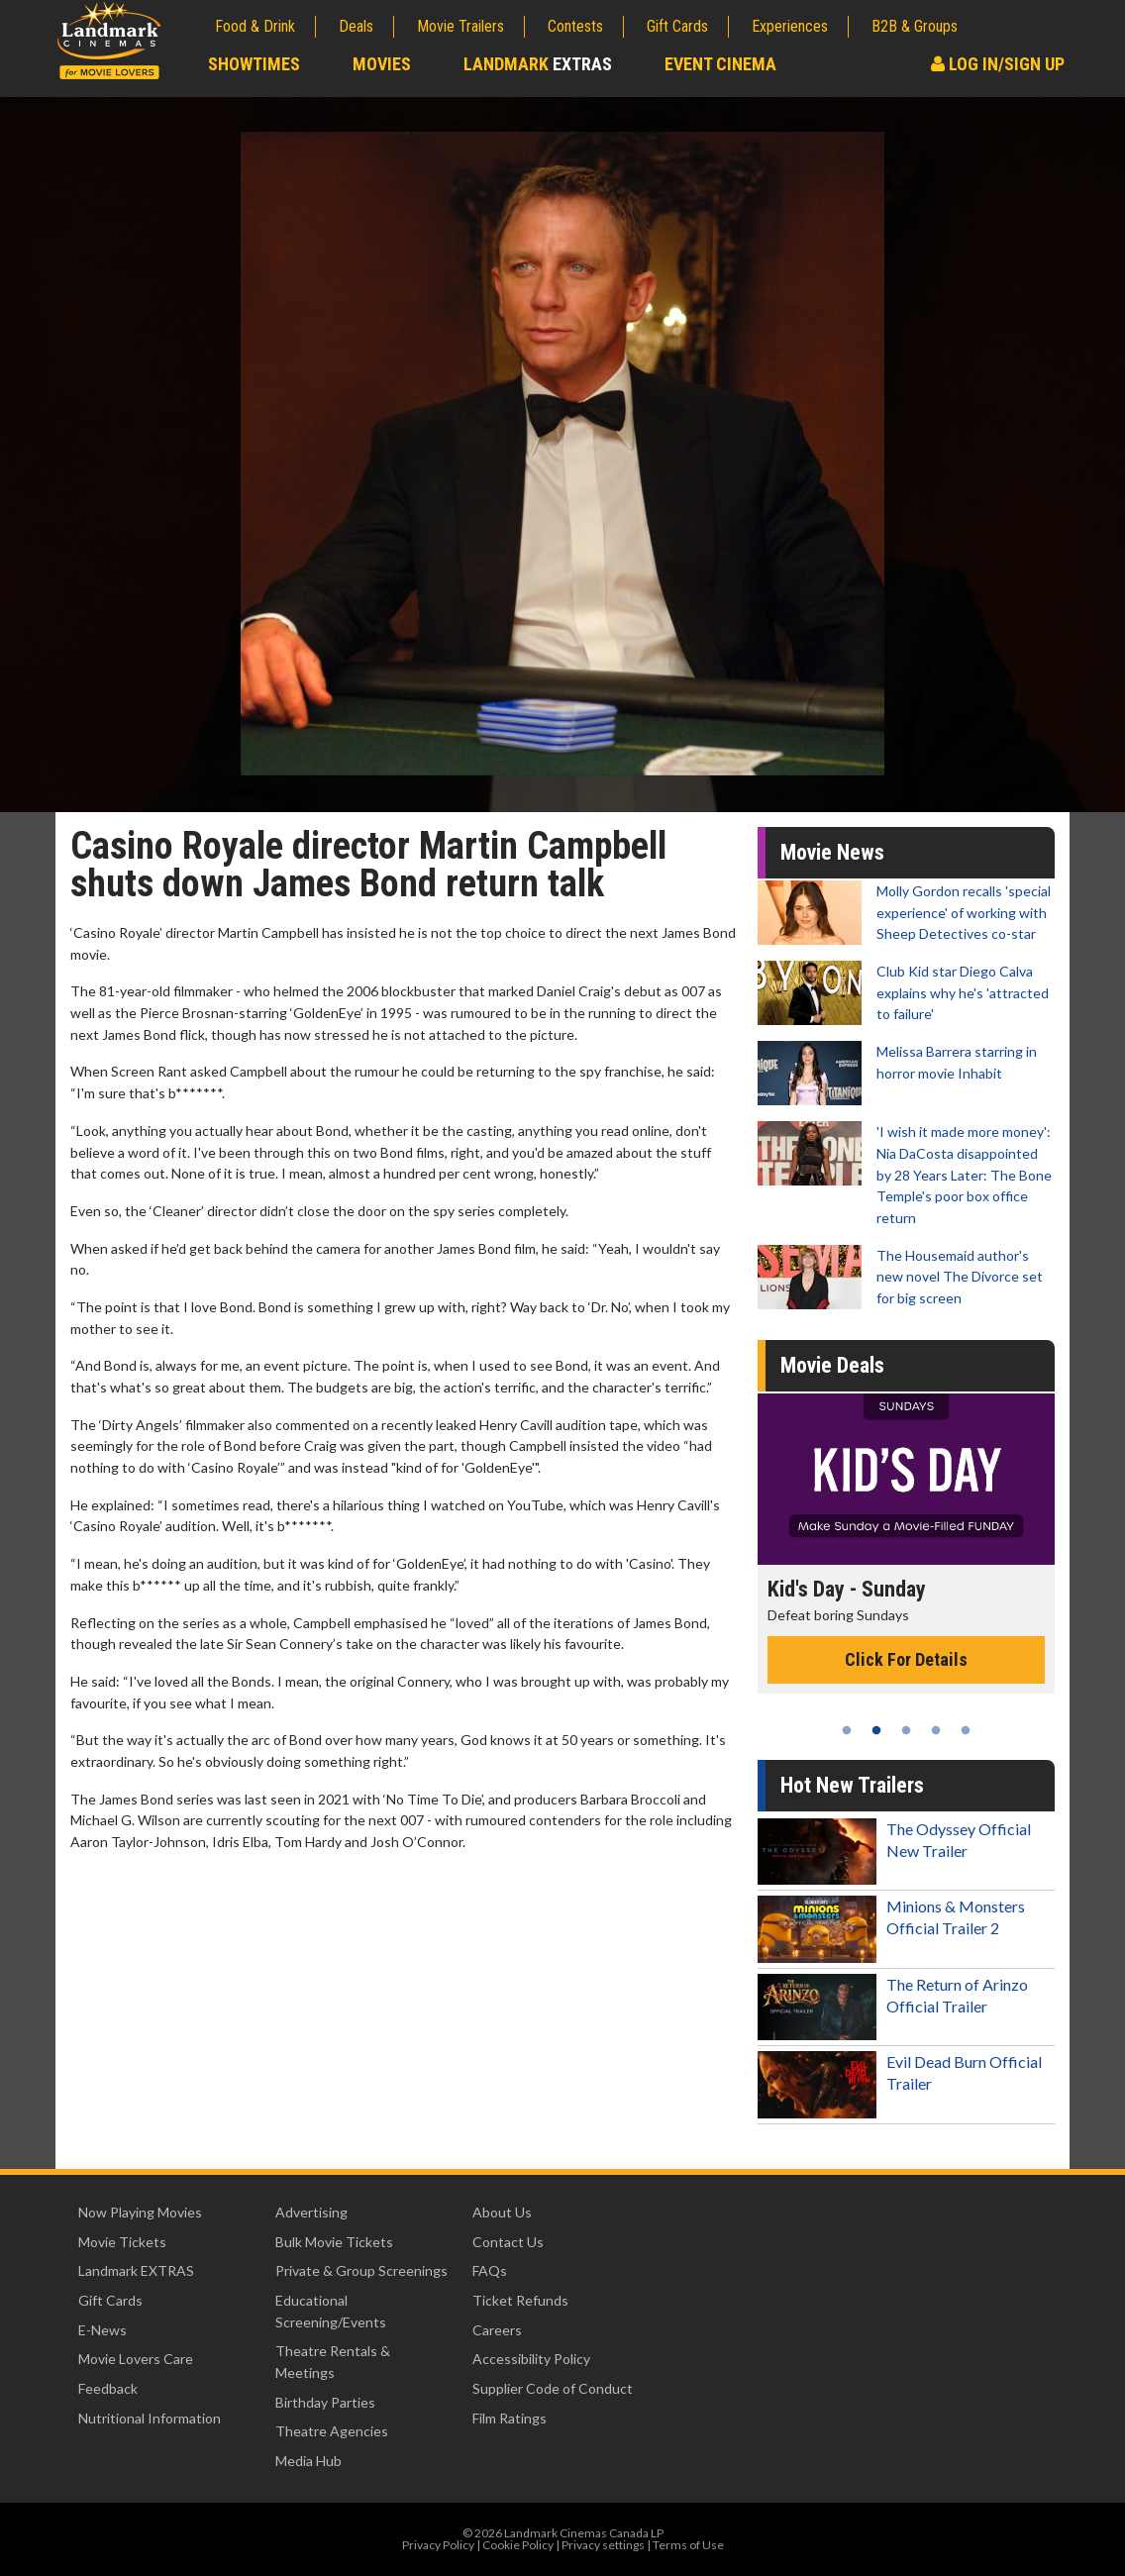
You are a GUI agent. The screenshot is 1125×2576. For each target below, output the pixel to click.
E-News (102, 2329)
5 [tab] (965, 1730)
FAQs (489, 2270)
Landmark (537, 63)
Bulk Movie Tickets (334, 2241)
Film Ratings (509, 2418)
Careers (497, 2329)
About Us (502, 2212)
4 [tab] (936, 1730)
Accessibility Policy (531, 2358)
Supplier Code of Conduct (552, 2388)
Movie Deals (832, 1365)
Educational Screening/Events (330, 2311)
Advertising (311, 2212)
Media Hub (308, 2460)
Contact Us (508, 2241)
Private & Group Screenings (361, 2270)
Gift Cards (677, 26)
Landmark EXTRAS (136, 2270)
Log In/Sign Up (998, 63)
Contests (575, 26)
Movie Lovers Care (135, 2358)
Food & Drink (255, 26)
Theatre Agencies (331, 2430)
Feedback (108, 2388)
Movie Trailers (460, 26)
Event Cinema (720, 63)
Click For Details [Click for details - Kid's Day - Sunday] (906, 1659)
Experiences (790, 26)
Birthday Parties (325, 2402)
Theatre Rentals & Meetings (332, 2361)
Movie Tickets (122, 2241)
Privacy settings (603, 2544)
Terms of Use (688, 2544)
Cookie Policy (518, 2544)
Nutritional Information (149, 2418)
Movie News (832, 852)
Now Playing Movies (140, 2212)
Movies (382, 63)
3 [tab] (906, 1730)
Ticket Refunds (520, 2300)
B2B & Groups (914, 26)
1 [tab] (847, 1730)
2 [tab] (876, 1730)
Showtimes (254, 63)
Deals (356, 26)
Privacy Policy (438, 2544)
